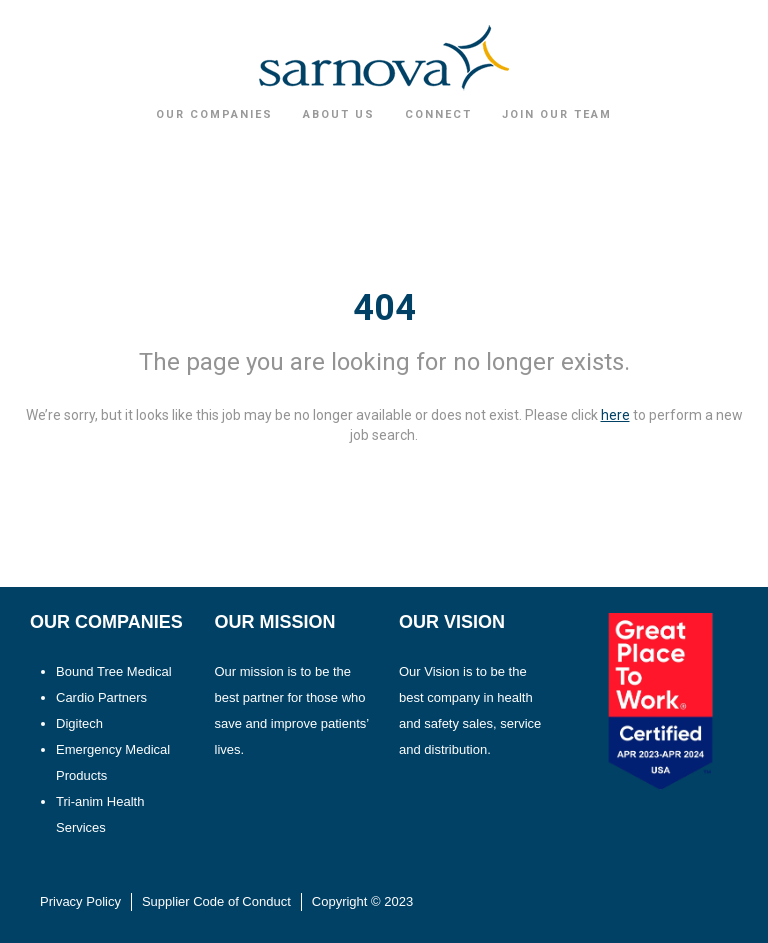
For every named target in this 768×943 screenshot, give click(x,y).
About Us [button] (339, 114)
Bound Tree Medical (114, 671)
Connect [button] (438, 114)
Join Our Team (557, 114)
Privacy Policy (80, 901)
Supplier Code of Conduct (216, 901)
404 (384, 308)
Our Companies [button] (214, 114)
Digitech (79, 723)
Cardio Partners (101, 697)
